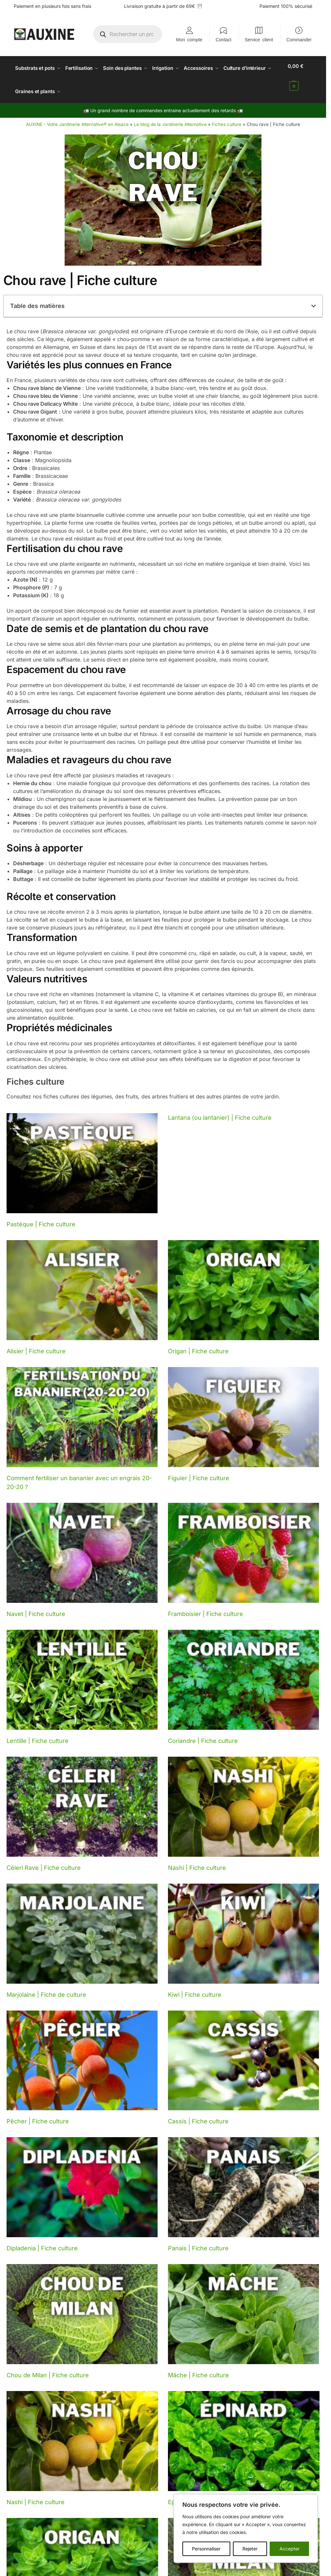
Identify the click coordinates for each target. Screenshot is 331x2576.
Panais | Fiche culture (198, 2241)
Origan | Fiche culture (198, 1343)
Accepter (289, 2548)
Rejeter (250, 2548)
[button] (299, 76)
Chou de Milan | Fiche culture (48, 2367)
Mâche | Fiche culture (198, 2367)
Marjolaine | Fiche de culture (46, 1987)
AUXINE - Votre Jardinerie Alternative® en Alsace (77, 117)
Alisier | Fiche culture (36, 1343)
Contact (223, 39)
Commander (299, 39)
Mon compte (189, 39)
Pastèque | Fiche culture (41, 1217)
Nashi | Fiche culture (197, 1860)
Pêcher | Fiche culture (38, 2114)
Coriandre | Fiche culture (203, 1733)
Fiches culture (226, 117)
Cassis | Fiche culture (198, 2114)
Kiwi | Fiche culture (194, 1987)
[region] (246, 2528)
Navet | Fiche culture (36, 1606)
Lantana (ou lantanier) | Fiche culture (220, 1110)
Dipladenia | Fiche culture (42, 2241)
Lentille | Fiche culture (38, 1733)
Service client (259, 39)
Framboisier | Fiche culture (205, 1606)
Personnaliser (206, 2548)
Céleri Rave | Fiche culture (44, 1860)
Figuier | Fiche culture (198, 1470)
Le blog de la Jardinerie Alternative (170, 117)
